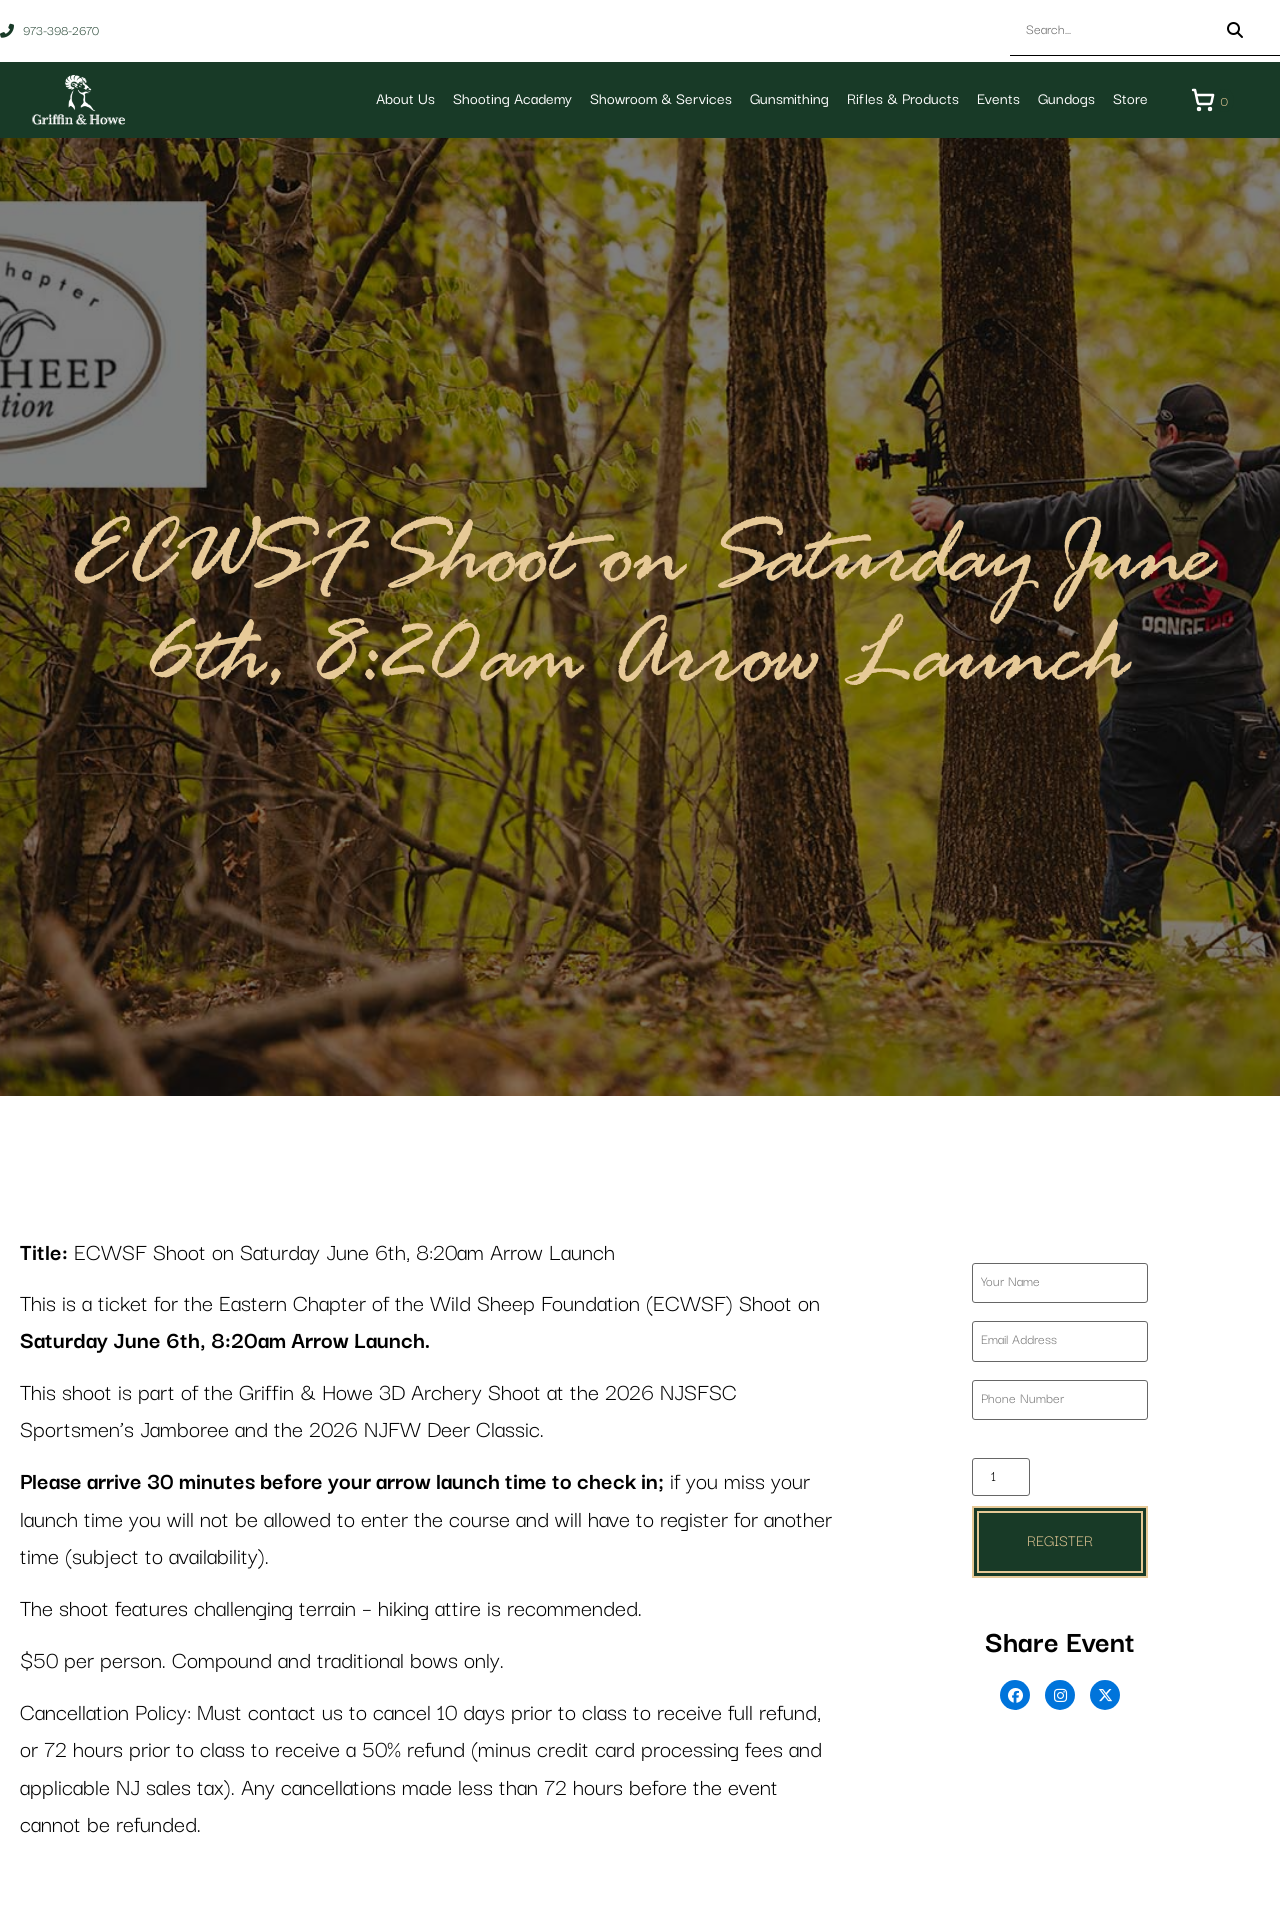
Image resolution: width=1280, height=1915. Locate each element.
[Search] (1235, 30)
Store (1130, 99)
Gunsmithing (789, 99)
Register (1060, 1541)
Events (998, 99)
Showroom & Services (661, 99)
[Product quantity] (1001, 1477)
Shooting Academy (512, 99)
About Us (405, 99)
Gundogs (1066, 99)
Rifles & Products (903, 99)
